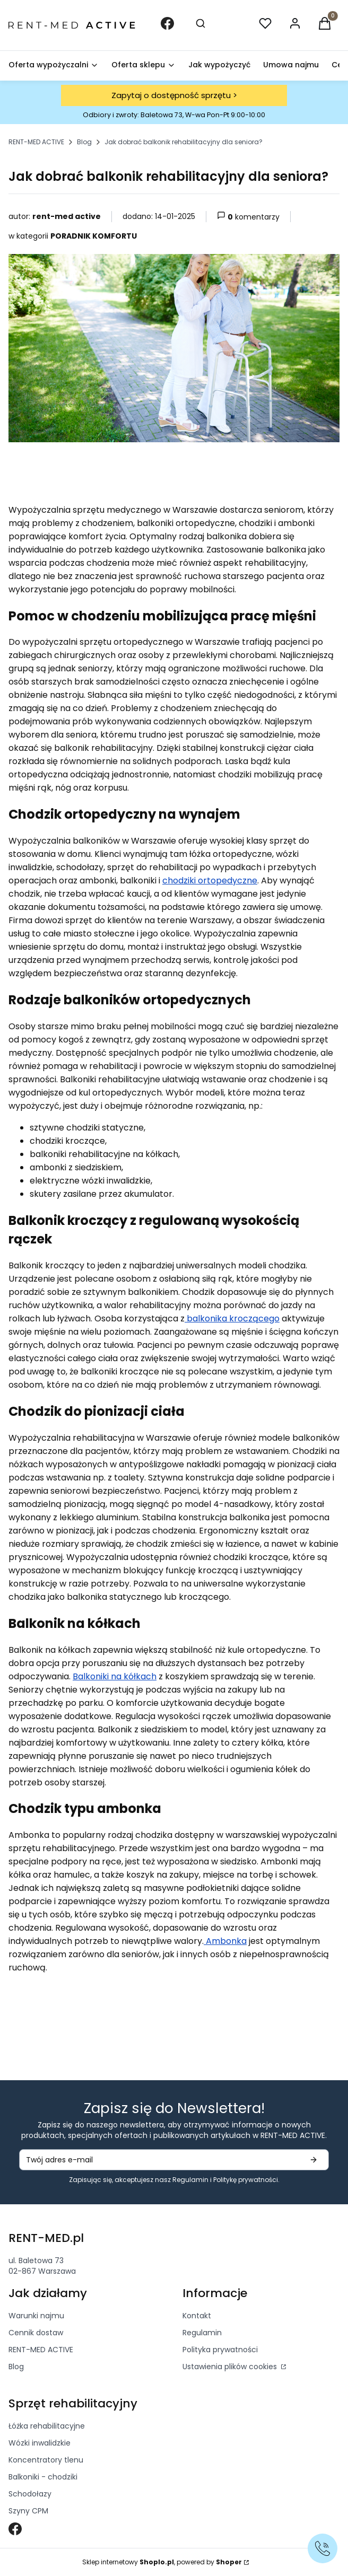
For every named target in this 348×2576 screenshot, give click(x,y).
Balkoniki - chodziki (42, 2477)
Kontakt (196, 2315)
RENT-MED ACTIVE (36, 141)
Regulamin (190, 2179)
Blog (84, 141)
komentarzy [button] (248, 216)
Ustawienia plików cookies (230, 2366)
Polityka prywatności (220, 2349)
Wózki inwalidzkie (39, 2443)
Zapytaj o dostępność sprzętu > (174, 95)
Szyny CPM (28, 2510)
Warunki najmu (36, 2315)
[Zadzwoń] (322, 2548)
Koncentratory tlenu (45, 2460)
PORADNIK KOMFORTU (93, 236)
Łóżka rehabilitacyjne (46, 2426)
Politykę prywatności (245, 2179)
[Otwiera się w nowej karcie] (15, 2528)
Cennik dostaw (35, 2332)
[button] (324, 25)
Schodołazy (29, 2494)
